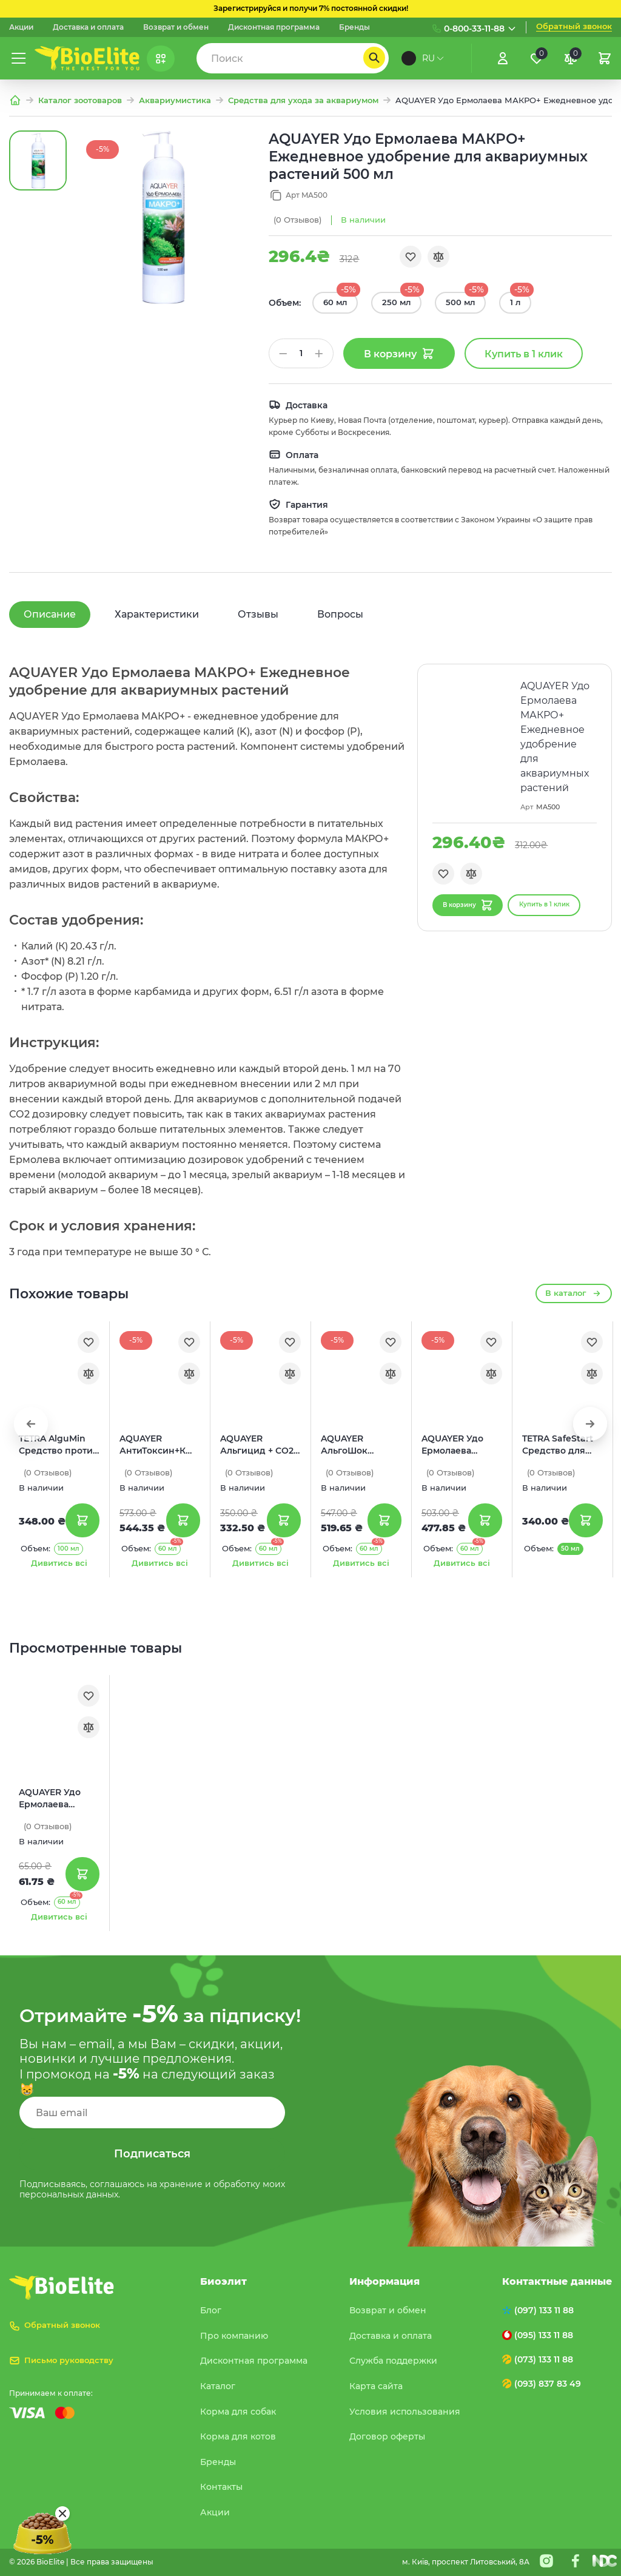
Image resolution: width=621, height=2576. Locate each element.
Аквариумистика (175, 100)
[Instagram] (546, 2561)
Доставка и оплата (88, 27)
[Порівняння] (570, 58)
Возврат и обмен (176, 27)
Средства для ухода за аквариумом (303, 100)
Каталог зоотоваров (80, 100)
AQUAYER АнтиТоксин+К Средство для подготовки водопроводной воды (156, 1445)
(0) (297, 219)
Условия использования (404, 2411)
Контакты (221, 2486)
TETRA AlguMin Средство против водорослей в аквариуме (58, 1445)
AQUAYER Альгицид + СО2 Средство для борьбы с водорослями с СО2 (257, 1445)
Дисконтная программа (274, 27)
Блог (210, 2310)
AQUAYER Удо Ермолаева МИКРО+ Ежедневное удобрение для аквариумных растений (456, 1445)
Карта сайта (376, 2386)
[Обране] (536, 58)
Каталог (217, 2386)
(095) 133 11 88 (543, 2335)
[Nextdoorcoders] (604, 2561)
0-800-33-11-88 (474, 28)
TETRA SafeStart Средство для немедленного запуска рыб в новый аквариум (560, 1445)
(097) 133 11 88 (544, 2310)
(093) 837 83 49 (547, 2383)
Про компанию (234, 2335)
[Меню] (19, 58)
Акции (21, 27)
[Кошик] (604, 58)
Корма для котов (238, 2436)
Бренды (354, 27)
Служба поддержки (393, 2360)
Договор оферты (387, 2436)
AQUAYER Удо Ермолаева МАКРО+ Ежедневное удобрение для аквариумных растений (54, 1799)
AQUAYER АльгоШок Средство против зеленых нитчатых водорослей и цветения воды (360, 1445)
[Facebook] (575, 2561)
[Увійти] (502, 58)
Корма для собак (238, 2411)
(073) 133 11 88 (543, 2359)
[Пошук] (374, 58)
